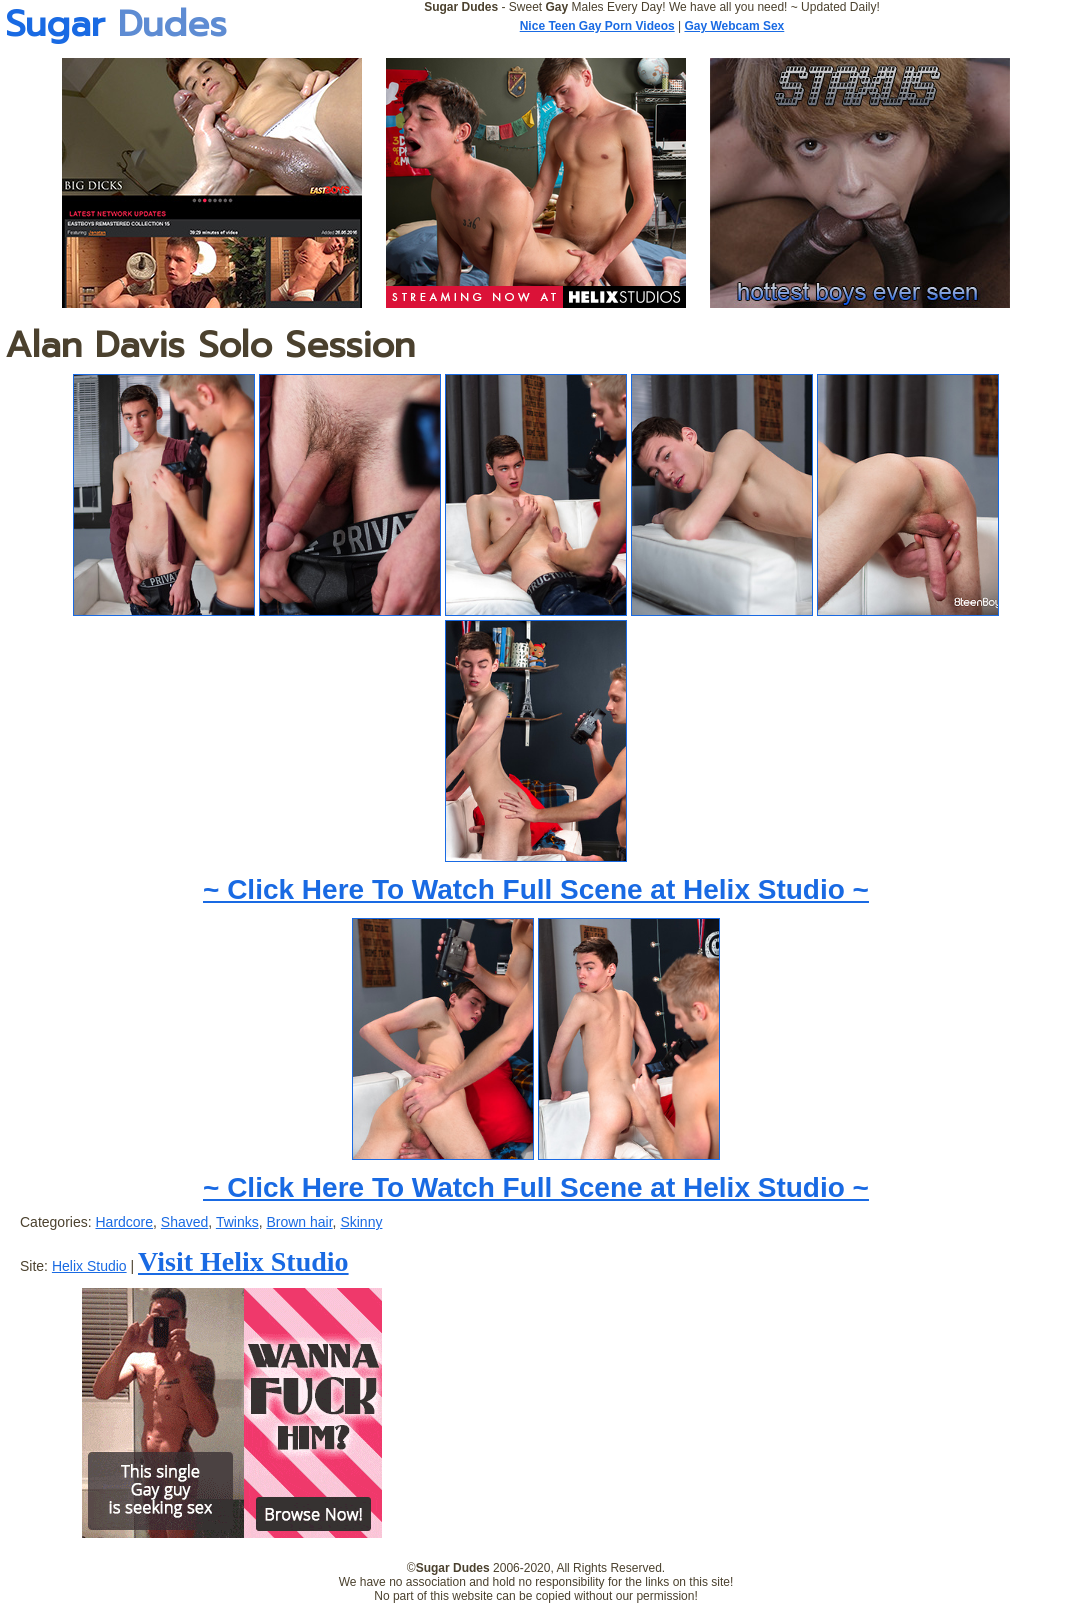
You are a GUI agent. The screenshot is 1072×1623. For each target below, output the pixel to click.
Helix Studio (89, 1266)
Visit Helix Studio (243, 1261)
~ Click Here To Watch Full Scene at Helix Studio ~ (536, 889)
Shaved (184, 1222)
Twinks (237, 1222)
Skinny (361, 1222)
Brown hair (299, 1222)
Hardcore (124, 1222)
